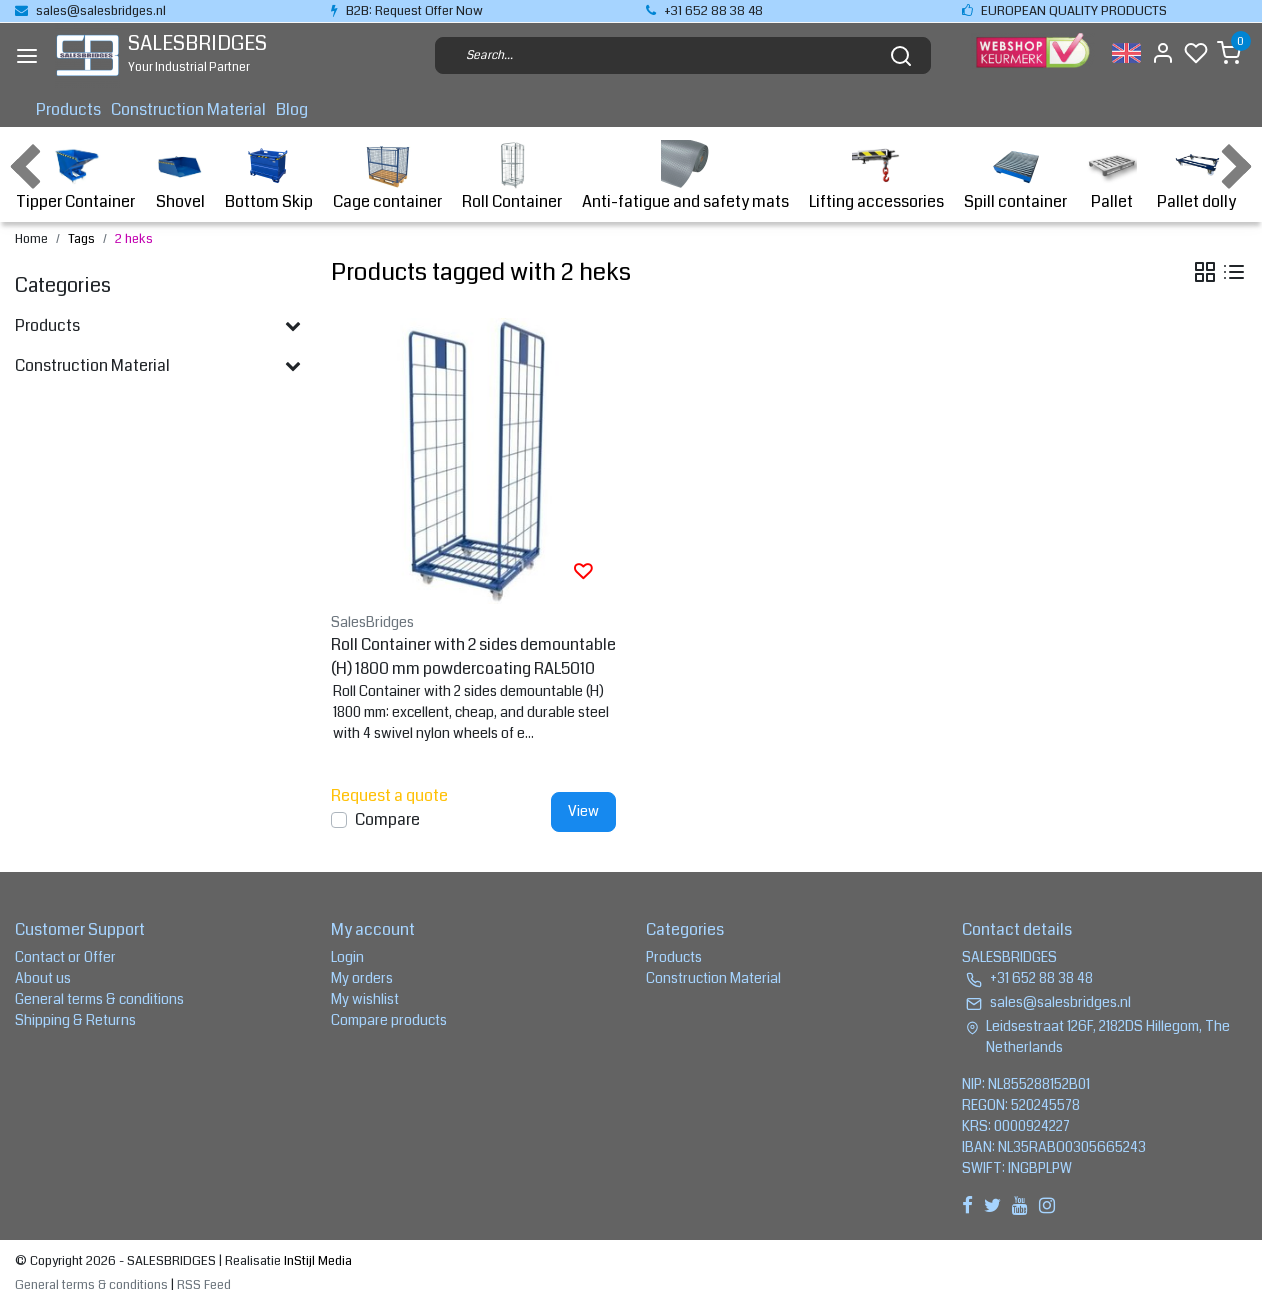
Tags (81, 239)
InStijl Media (316, 1261)
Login (347, 957)
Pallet (1112, 176)
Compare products (389, 1020)
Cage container (387, 176)
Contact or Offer (65, 957)
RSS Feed (204, 1285)
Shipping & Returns (75, 1020)
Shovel (180, 176)
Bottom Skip (269, 176)
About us (43, 978)
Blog (292, 109)
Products (68, 109)
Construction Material (188, 109)
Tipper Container (75, 176)
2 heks (134, 239)
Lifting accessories (876, 176)
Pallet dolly (1196, 176)
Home (31, 239)
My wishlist (365, 999)
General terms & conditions (99, 999)
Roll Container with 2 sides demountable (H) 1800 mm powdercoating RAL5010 (473, 656)
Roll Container (512, 176)
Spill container (1015, 176)
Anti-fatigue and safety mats (685, 176)
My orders (362, 978)
